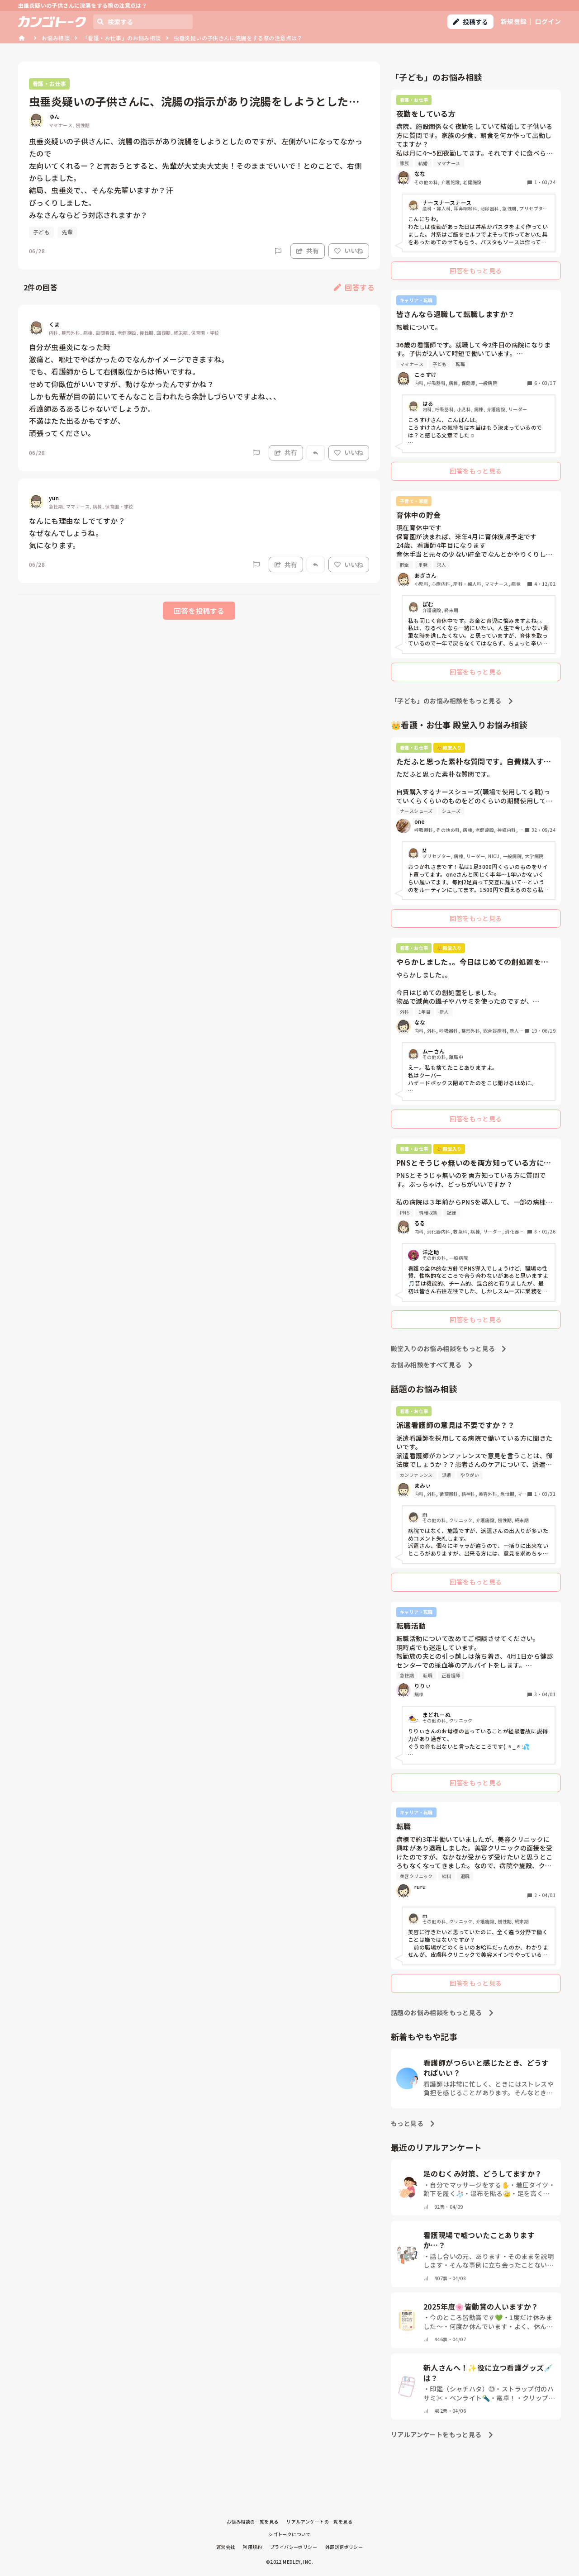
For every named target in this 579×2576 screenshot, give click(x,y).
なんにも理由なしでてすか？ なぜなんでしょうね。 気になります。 (77, 532)
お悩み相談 (56, 38)
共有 (307, 250)
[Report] (278, 251)
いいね (348, 250)
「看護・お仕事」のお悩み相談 (121, 38)
